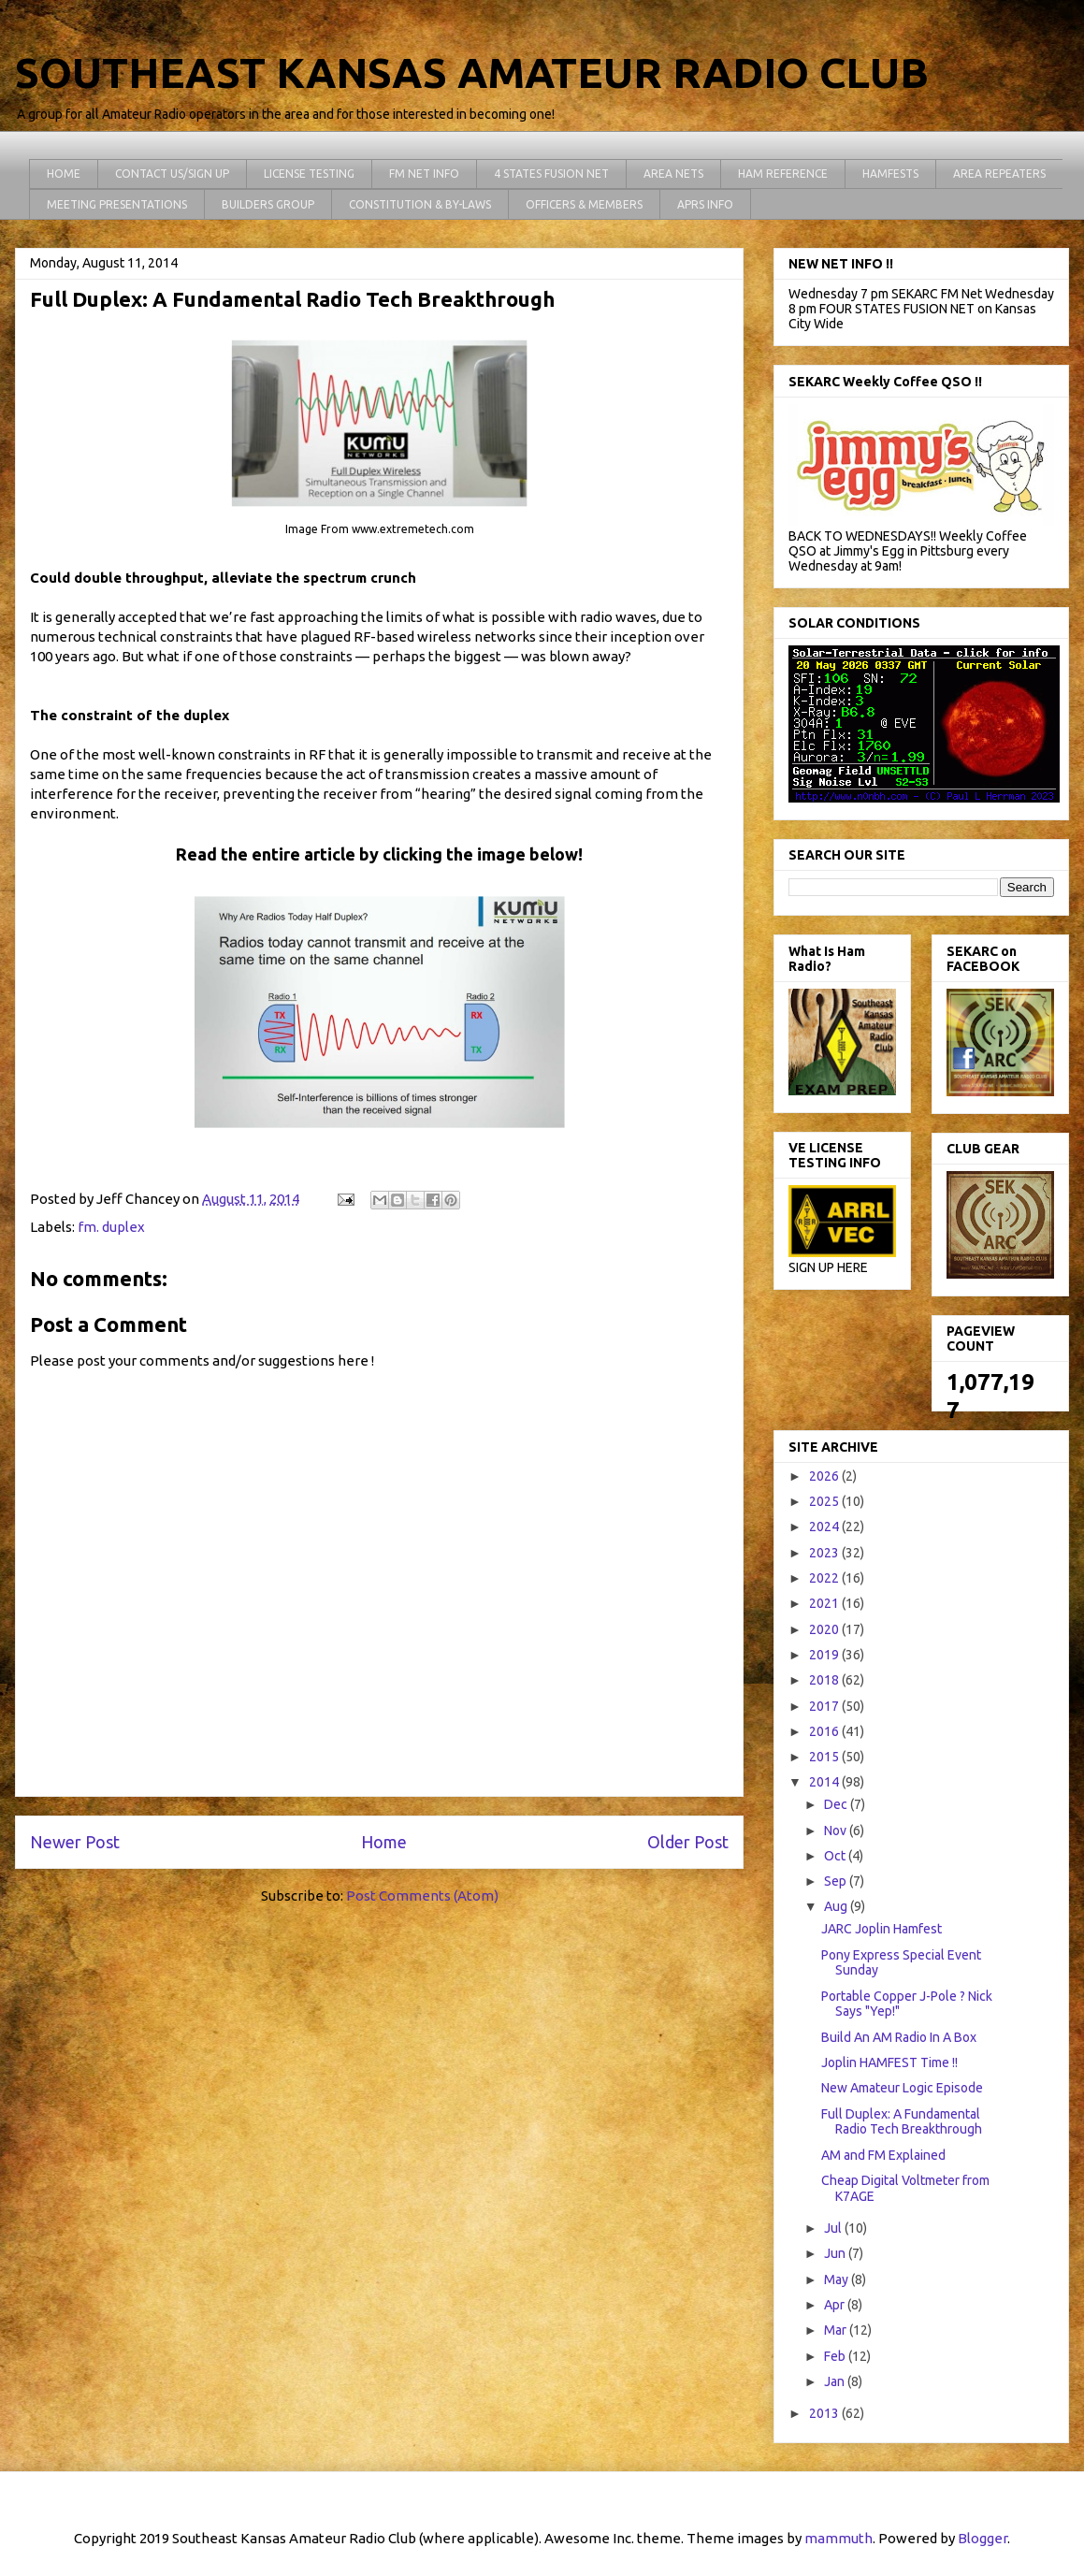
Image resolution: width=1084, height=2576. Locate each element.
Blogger (982, 2538)
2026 (825, 1476)
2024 (825, 1526)
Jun (836, 2253)
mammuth (838, 2538)
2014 (825, 1781)
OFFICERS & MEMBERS (584, 204)
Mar (836, 2330)
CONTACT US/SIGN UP (172, 173)
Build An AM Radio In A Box (898, 2037)
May (837, 2279)
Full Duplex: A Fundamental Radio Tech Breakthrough (901, 2121)
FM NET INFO (424, 173)
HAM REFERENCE (783, 173)
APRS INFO (705, 204)
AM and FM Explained (883, 2155)
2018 (825, 1679)
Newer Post (75, 1841)
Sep (836, 1881)
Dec (837, 1804)
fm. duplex (111, 1227)
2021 (825, 1603)
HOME (63, 173)
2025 (825, 1501)
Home (384, 1841)
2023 (825, 1552)
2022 (825, 1577)
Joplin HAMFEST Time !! (889, 2062)
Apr (835, 2304)
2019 (825, 1654)
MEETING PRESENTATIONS (117, 204)
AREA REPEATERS (999, 173)
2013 (825, 2413)
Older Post (688, 1841)
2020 (825, 1629)
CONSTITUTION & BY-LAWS (420, 204)
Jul (834, 2228)
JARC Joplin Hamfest (881, 1928)
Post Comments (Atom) (422, 1895)
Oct (836, 1855)
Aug (837, 1906)
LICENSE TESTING (309, 173)
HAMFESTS (890, 173)
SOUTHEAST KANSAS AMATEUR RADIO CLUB (472, 72)
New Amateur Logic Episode (902, 2087)
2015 (825, 1756)
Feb (836, 2356)
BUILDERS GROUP (268, 204)
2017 (825, 1706)
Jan (835, 2381)
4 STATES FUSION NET (551, 173)
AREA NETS (673, 173)
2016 (825, 1731)
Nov (836, 1830)
